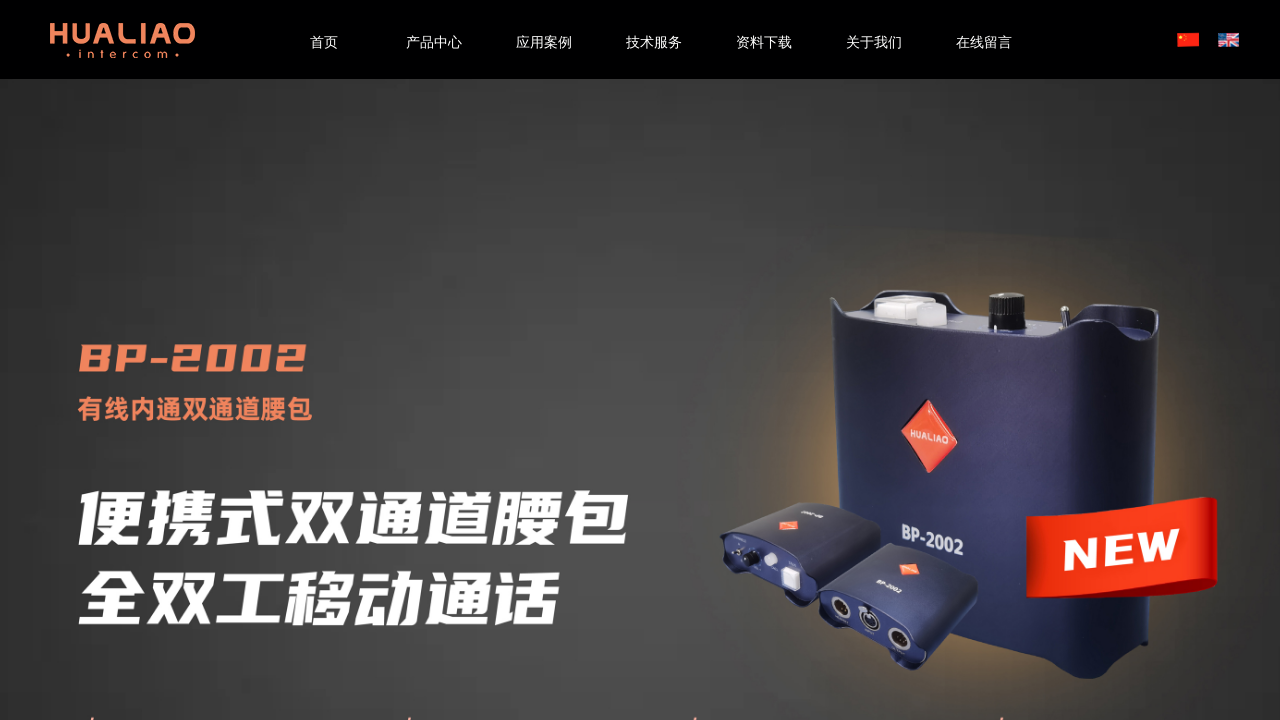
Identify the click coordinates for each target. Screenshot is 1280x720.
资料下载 (764, 42)
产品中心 (434, 42)
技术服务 (654, 42)
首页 (324, 42)
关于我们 (874, 42)
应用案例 (544, 42)
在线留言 (984, 42)
